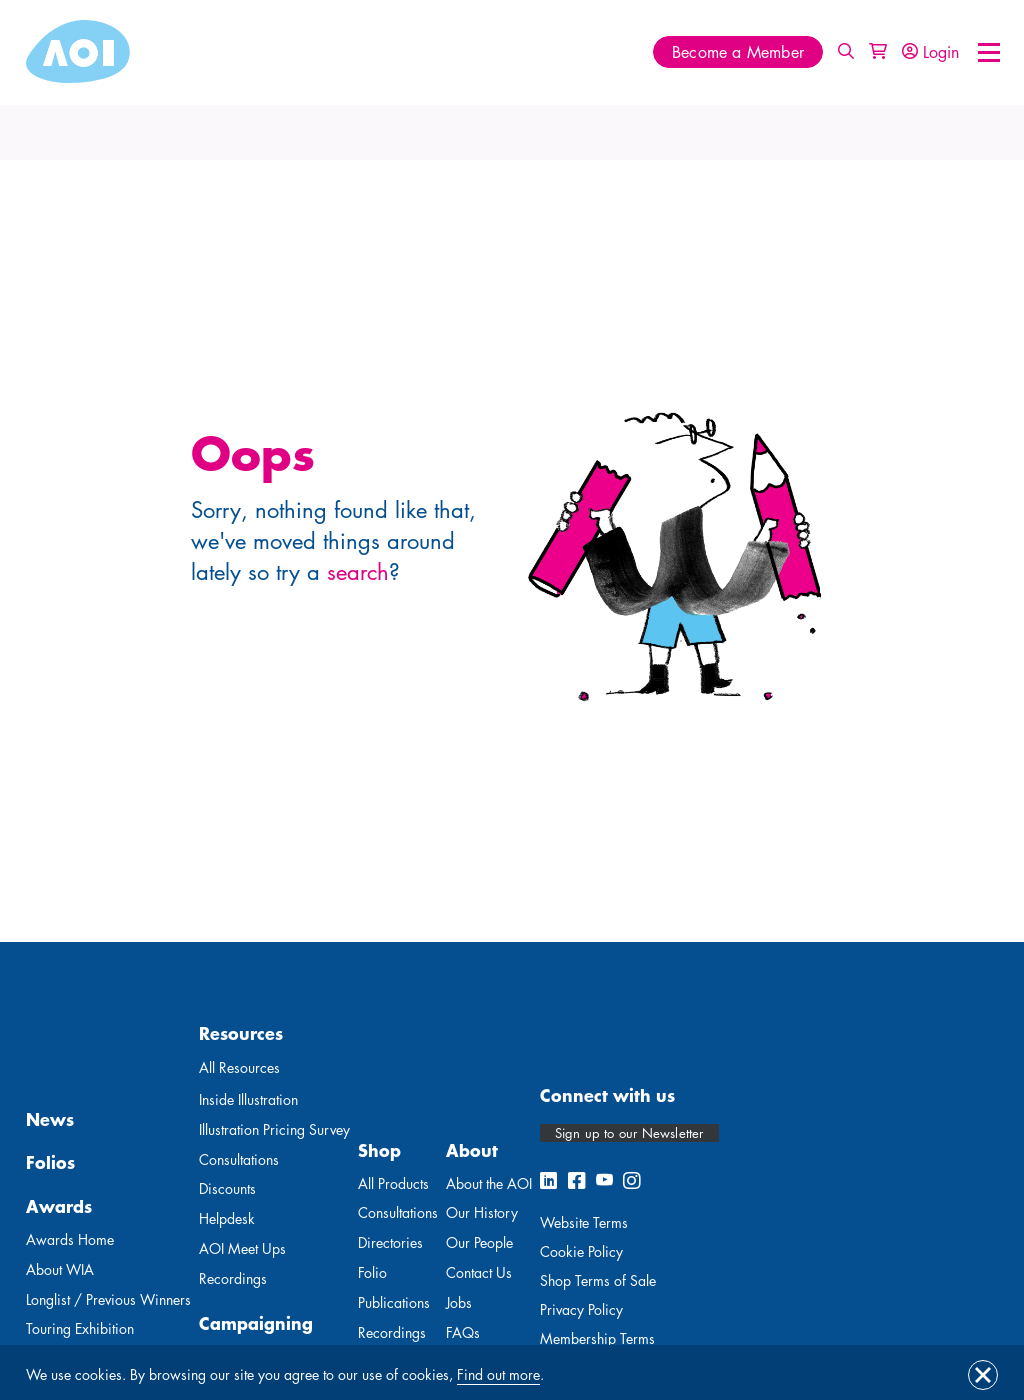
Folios (50, 1162)
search (358, 572)
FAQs (463, 1332)
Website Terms (584, 1222)
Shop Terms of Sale (598, 1280)
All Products (393, 1183)
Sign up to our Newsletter (629, 1133)
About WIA (60, 1269)
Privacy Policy (581, 1309)
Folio (372, 1272)
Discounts (227, 1188)
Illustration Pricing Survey (274, 1129)
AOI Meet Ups (242, 1248)
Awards (59, 1206)
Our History (482, 1212)
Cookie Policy (581, 1251)
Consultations (239, 1159)
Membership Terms (597, 1338)
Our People (479, 1242)
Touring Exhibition (80, 1328)
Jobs (459, 1302)
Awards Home (70, 1239)
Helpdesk (227, 1218)
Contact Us (479, 1272)
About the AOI (489, 1183)
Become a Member (738, 52)
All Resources (239, 1067)
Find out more (498, 1374)
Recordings (233, 1278)
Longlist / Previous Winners (108, 1299)
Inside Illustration (248, 1099)
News (50, 1119)
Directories (390, 1242)
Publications (394, 1302)
